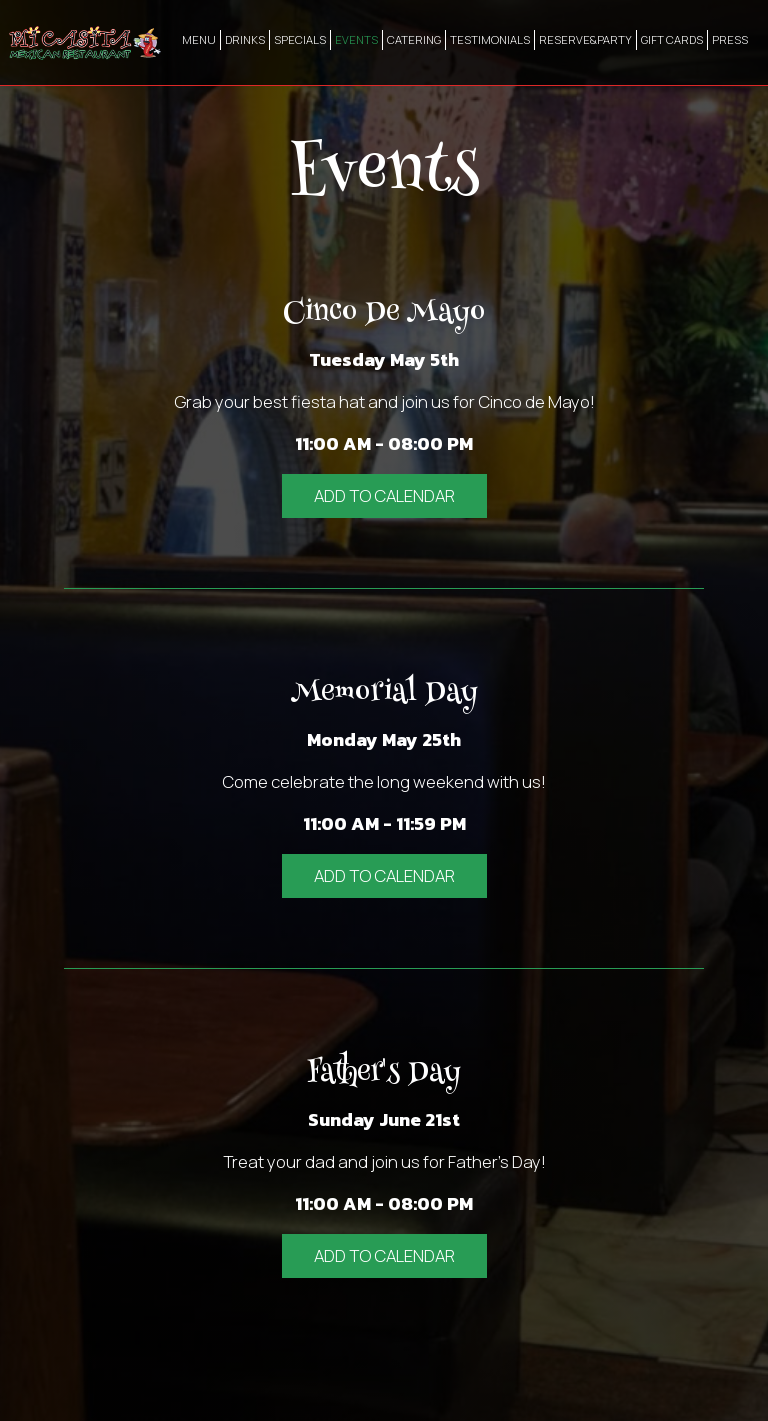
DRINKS (245, 39)
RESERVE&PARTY (585, 39)
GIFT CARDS (672, 39)
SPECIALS (300, 39)
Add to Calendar (384, 495)
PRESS (730, 39)
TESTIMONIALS (490, 39)
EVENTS (356, 39)
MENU (199, 39)
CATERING (414, 39)
